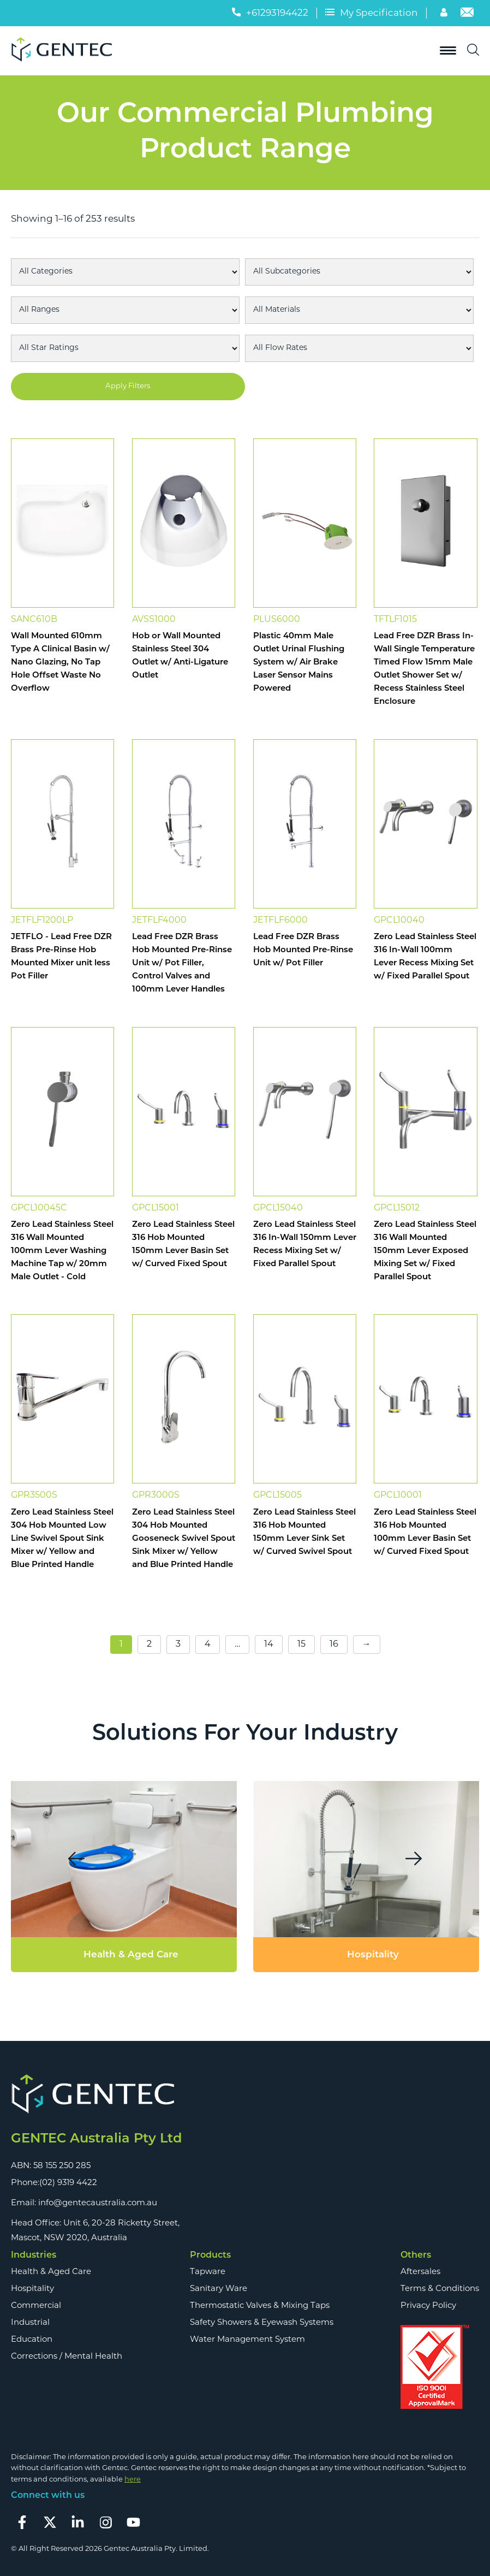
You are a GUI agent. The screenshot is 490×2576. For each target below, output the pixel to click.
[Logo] (65, 50)
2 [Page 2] (149, 1644)
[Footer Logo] (96, 2095)
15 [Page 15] (301, 1644)
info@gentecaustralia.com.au (97, 2203)
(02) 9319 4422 (68, 2183)
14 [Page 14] (268, 1644)
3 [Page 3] (178, 1644)
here (132, 2479)
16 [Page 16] (334, 1644)
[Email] (467, 14)
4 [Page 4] (208, 1644)
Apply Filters (128, 386)
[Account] (445, 14)
